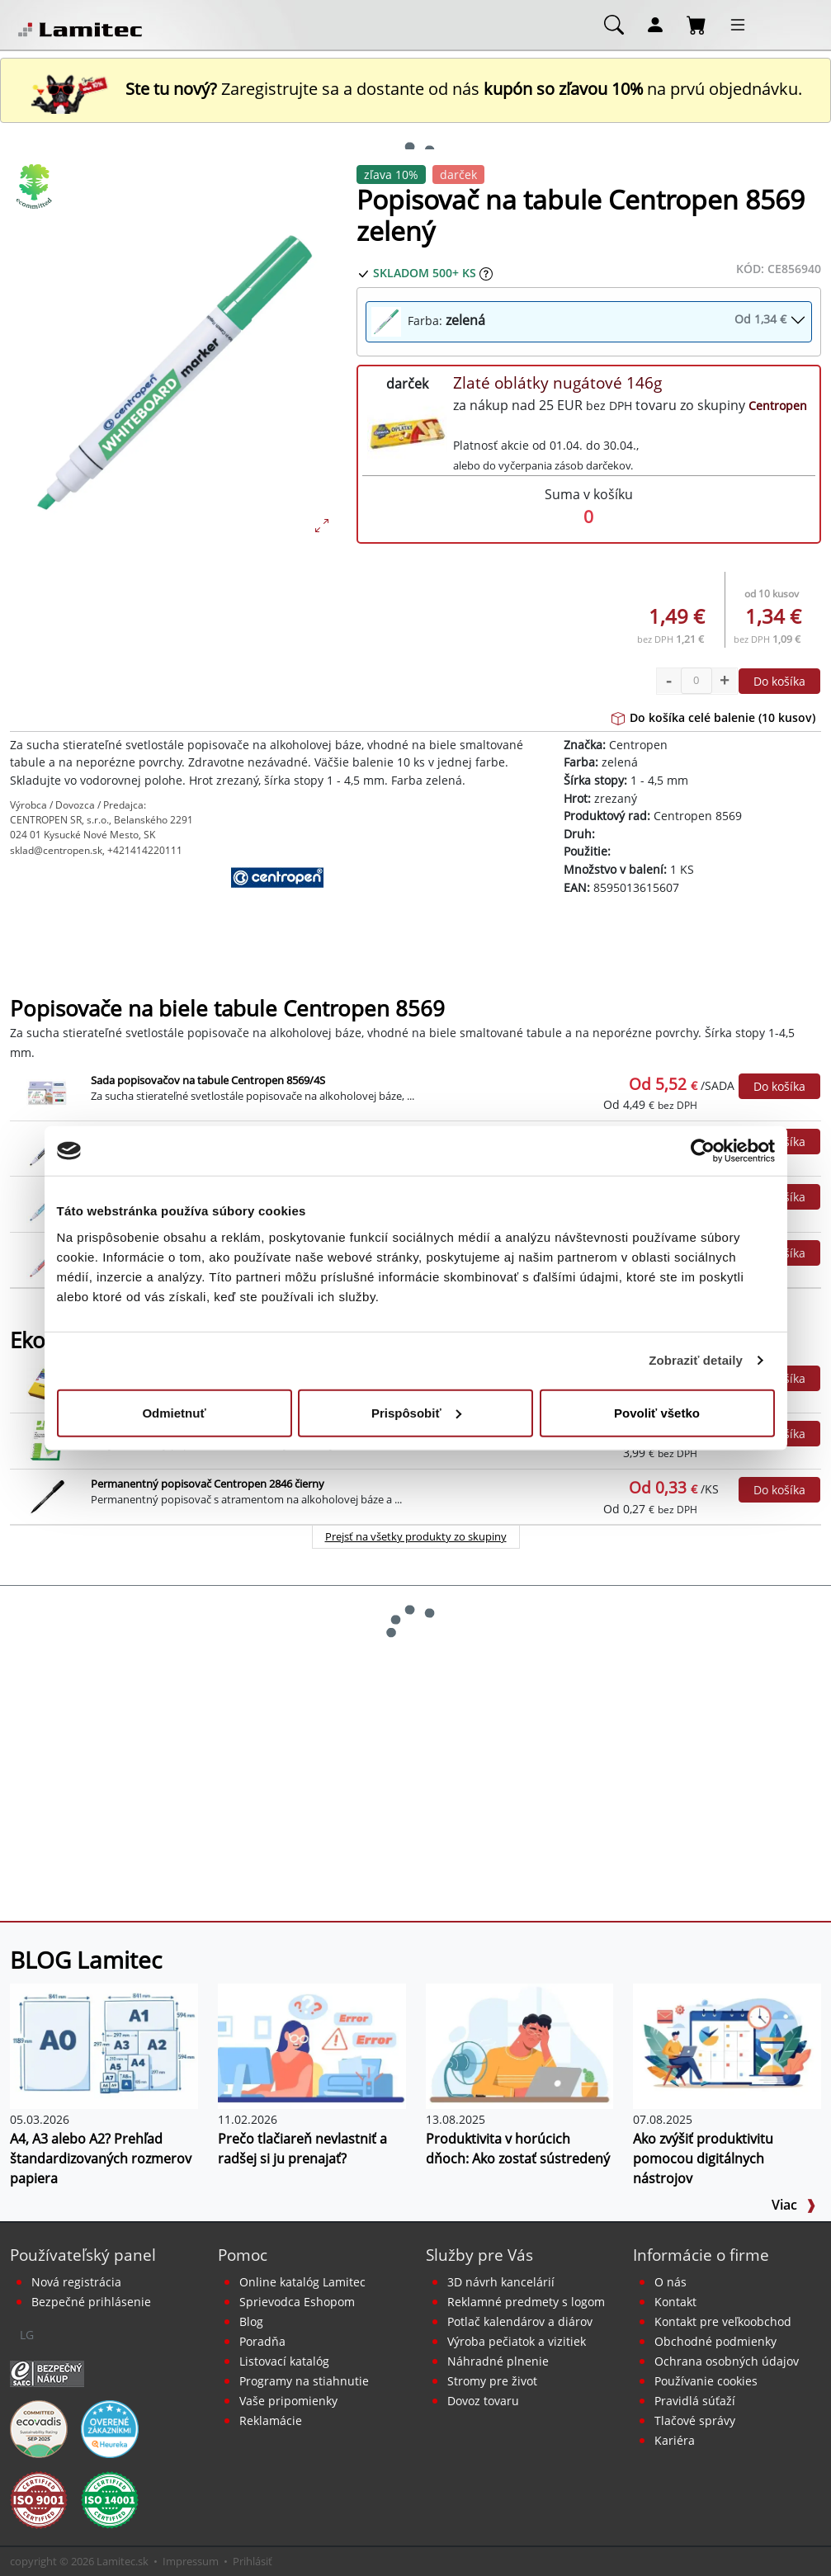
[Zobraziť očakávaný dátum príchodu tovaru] (486, 273)
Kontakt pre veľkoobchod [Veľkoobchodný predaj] (722, 2321)
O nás (670, 2282)
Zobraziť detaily (696, 1360)
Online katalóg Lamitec (302, 2282)
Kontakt (675, 2301)
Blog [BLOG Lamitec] (251, 2321)
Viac (794, 2205)
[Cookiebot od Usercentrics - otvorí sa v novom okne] (702, 1151)
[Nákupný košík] (696, 23)
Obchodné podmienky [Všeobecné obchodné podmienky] (715, 2341)
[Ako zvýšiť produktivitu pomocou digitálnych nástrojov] (727, 2045)
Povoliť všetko (657, 1412)
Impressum (191, 2561)
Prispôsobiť (416, 1412)
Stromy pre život (492, 2381)
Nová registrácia (76, 2282)
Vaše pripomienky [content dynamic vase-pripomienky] (288, 2401)
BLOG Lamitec (86, 1959)
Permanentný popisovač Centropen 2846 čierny (207, 1483)
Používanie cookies (706, 2381)
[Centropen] (277, 907)
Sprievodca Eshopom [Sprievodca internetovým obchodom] (297, 2301)
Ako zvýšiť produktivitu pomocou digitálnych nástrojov (703, 2158)
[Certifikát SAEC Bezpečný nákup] (47, 2372)
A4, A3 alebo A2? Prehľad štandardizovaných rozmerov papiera (100, 2158)
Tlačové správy (694, 2420)
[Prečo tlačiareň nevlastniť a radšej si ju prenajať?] (312, 2045)
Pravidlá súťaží (694, 2401)
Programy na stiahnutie (304, 2381)
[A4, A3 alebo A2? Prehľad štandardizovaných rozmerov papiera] (104, 2045)
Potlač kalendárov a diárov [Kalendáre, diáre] (520, 2321)
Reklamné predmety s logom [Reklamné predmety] (526, 2301)
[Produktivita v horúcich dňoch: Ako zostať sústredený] (520, 2045)
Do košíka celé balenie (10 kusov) (713, 717)
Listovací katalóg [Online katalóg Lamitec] (284, 2361)
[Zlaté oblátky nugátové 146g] (407, 432)
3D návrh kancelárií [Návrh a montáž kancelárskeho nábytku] (501, 2282)
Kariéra (674, 2440)
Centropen (777, 405)
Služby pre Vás (479, 2254)
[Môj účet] (655, 23)
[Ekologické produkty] (34, 186)
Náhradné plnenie (498, 2361)
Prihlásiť (252, 2561)
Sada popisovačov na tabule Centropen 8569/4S (208, 1080)
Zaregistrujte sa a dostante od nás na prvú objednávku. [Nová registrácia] (416, 89)
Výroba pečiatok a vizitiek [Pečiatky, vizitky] (516, 2341)
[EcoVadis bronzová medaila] (39, 2427)
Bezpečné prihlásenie (91, 2301)
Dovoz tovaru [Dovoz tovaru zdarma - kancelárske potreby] (483, 2401)
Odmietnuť (173, 1412)
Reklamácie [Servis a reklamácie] (270, 2420)
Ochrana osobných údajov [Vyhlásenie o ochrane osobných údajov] (726, 2361)
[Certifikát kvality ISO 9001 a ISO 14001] (39, 2498)
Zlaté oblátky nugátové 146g (557, 382)
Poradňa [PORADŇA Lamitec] (262, 2341)
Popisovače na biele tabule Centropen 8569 (227, 1008)
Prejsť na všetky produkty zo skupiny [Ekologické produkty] (416, 1536)
